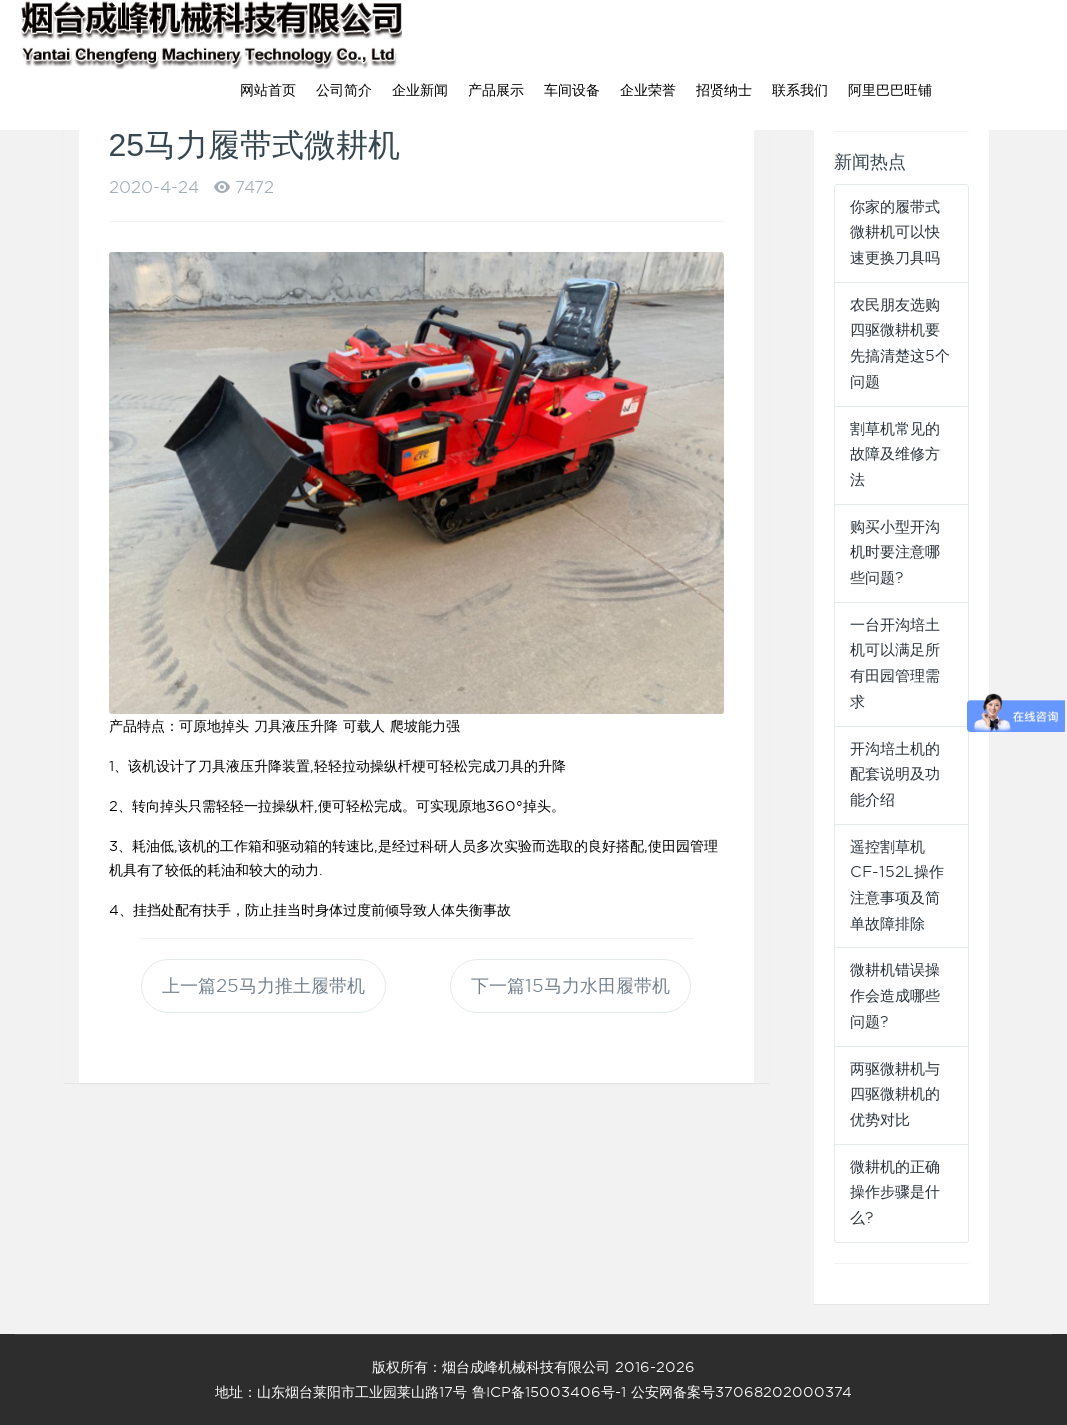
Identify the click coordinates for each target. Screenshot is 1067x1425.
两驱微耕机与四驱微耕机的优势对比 (895, 1094)
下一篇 (570, 985)
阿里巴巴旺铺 (890, 90)
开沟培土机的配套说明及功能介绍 (895, 774)
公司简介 (344, 90)
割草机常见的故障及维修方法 (895, 454)
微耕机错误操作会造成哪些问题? (895, 995)
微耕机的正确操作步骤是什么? (895, 1192)
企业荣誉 (648, 90)
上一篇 (263, 985)
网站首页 (268, 90)
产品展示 (496, 90)
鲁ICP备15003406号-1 (549, 1392)
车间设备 (572, 90)
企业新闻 (420, 90)
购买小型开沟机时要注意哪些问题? (895, 552)
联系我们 (800, 90)
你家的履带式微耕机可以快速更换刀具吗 (895, 232)
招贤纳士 (724, 90)
